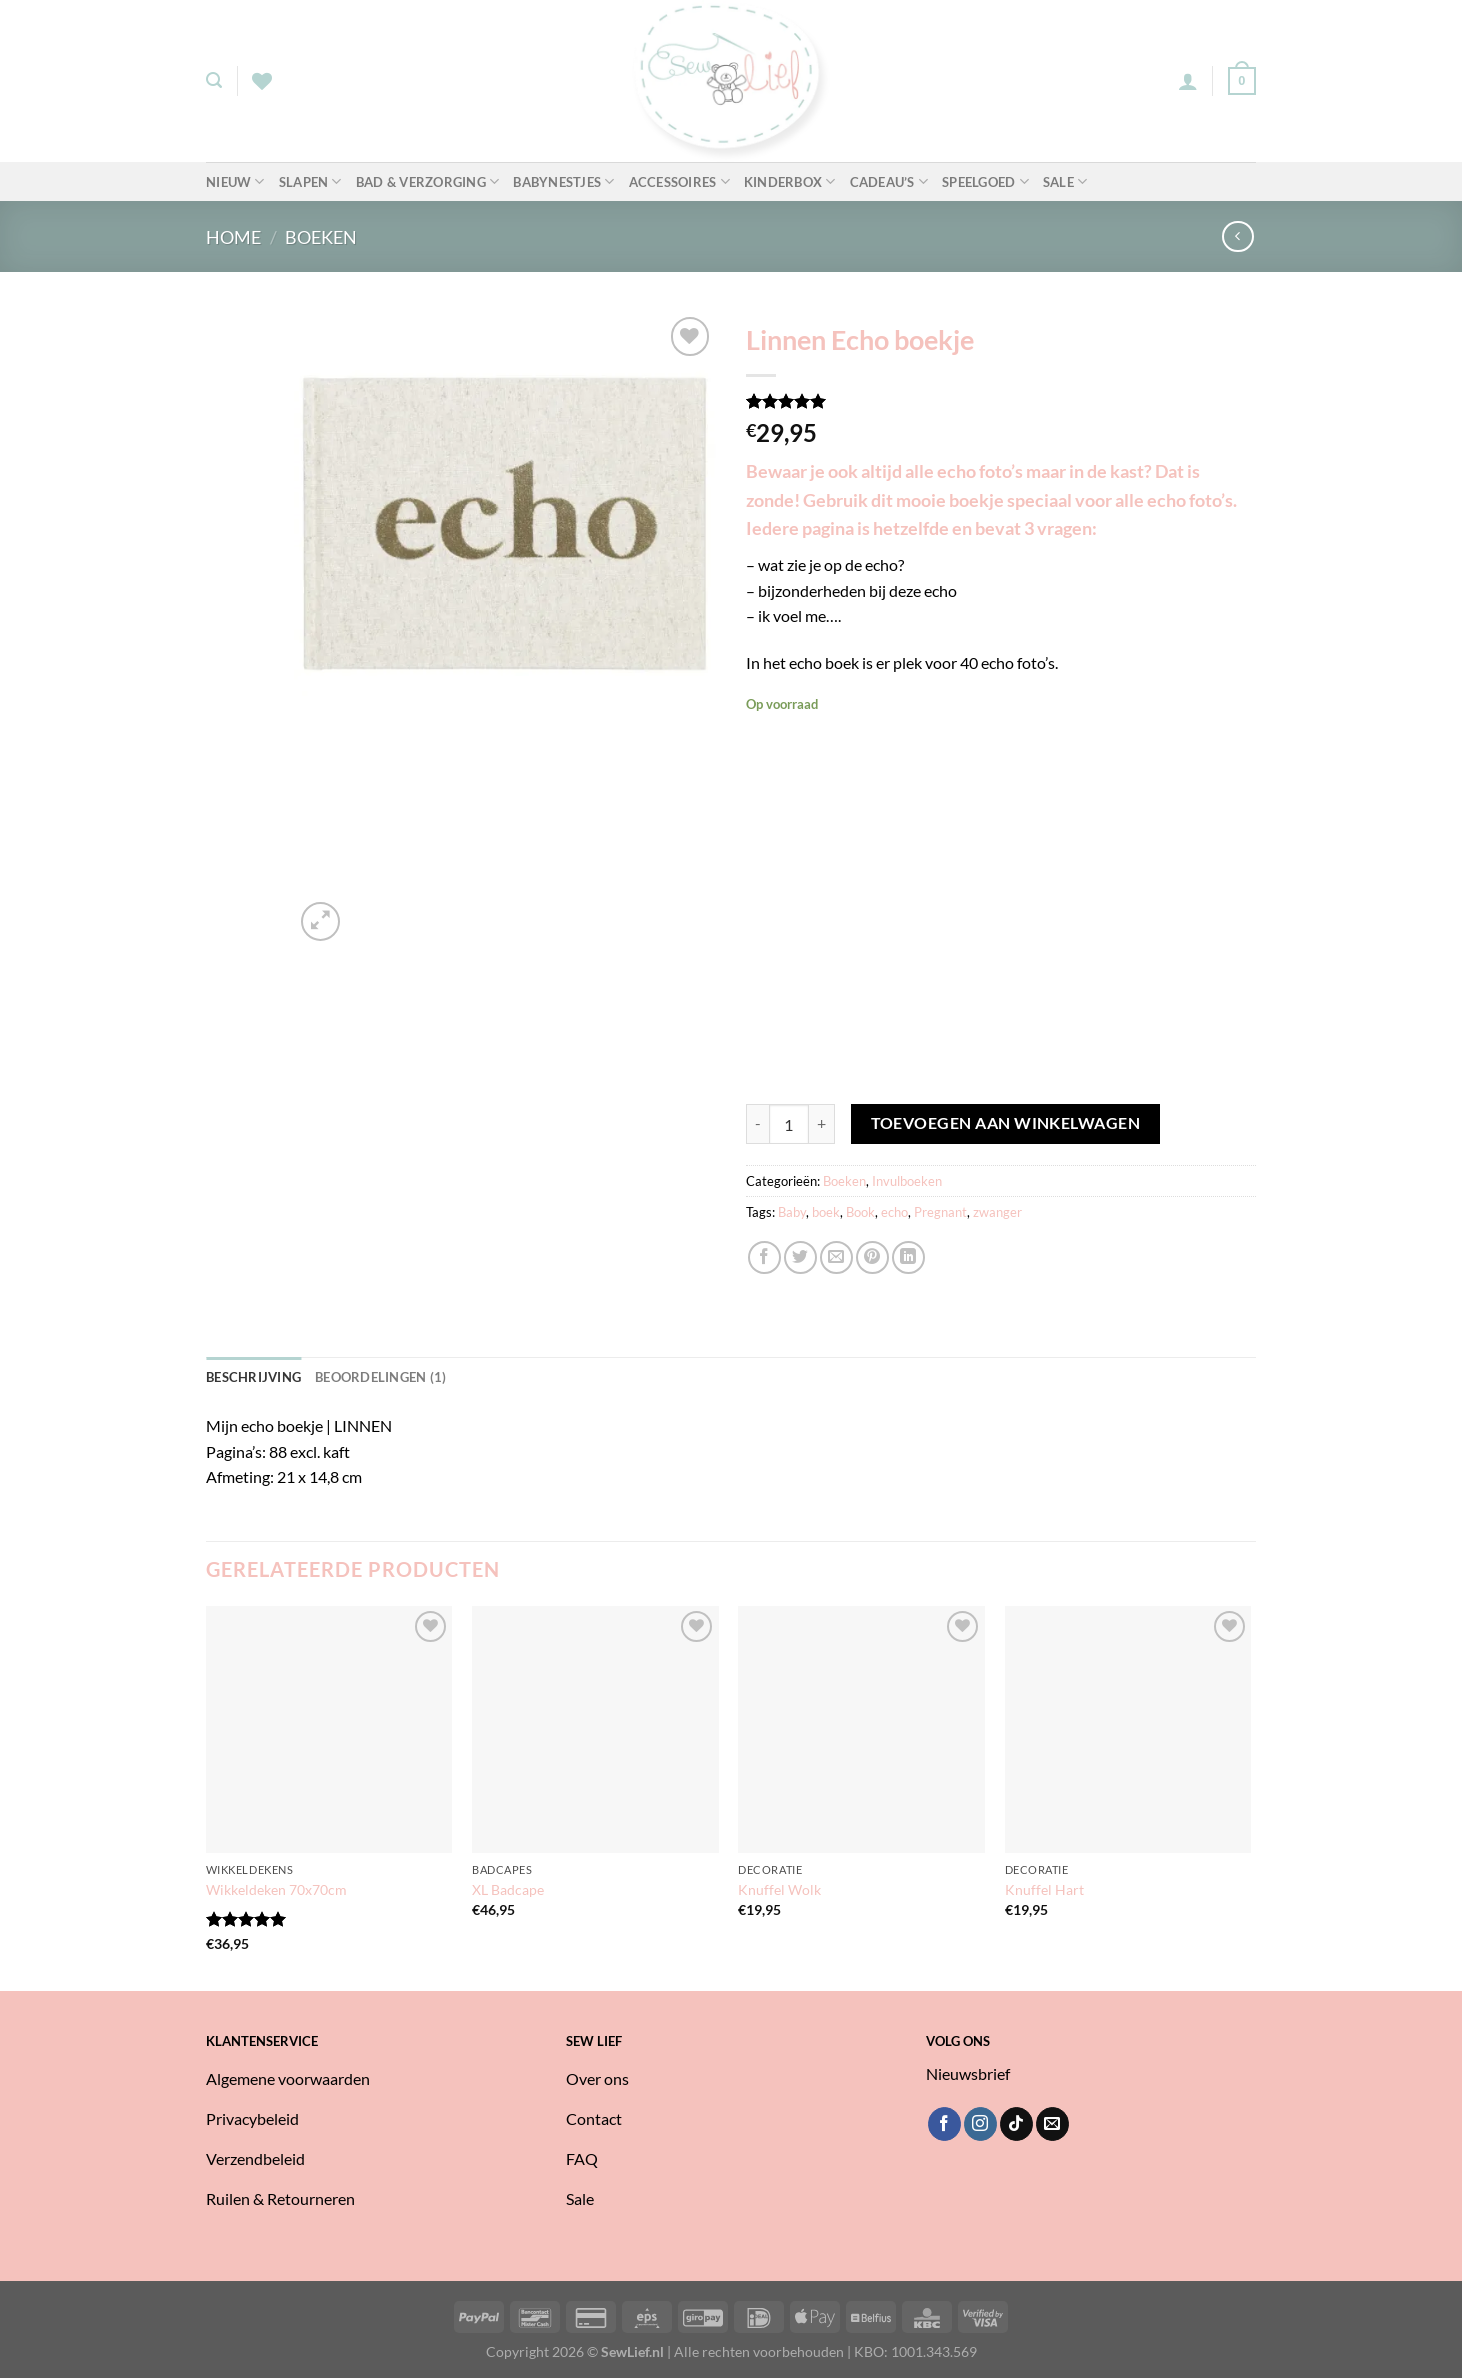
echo (894, 1212)
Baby (792, 1212)
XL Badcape (508, 1889)
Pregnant (940, 1212)
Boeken (321, 237)
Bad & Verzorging (428, 181)
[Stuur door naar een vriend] (836, 1257)
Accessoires (679, 181)
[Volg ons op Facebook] (944, 2124)
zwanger (997, 1212)
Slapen (310, 181)
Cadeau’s (889, 181)
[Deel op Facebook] (764, 1257)
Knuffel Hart (1044, 1889)
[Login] (1188, 81)
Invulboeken (907, 1181)
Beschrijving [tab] (253, 1377)
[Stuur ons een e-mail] (1052, 2124)
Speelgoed (985, 181)
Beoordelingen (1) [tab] (380, 1377)
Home (233, 237)
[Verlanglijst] (262, 81)
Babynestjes (563, 181)
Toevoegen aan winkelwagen (1006, 1123)
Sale (1065, 181)
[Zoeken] (214, 80)
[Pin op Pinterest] (872, 1257)
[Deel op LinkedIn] (908, 1257)
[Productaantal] (789, 1124)
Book (860, 1212)
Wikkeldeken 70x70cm (276, 1889)
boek (826, 1212)
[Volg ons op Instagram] (980, 2124)
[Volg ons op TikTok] (1016, 2124)
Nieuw (235, 181)
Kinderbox (790, 181)
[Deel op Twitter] (800, 1257)
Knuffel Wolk (779, 1889)
